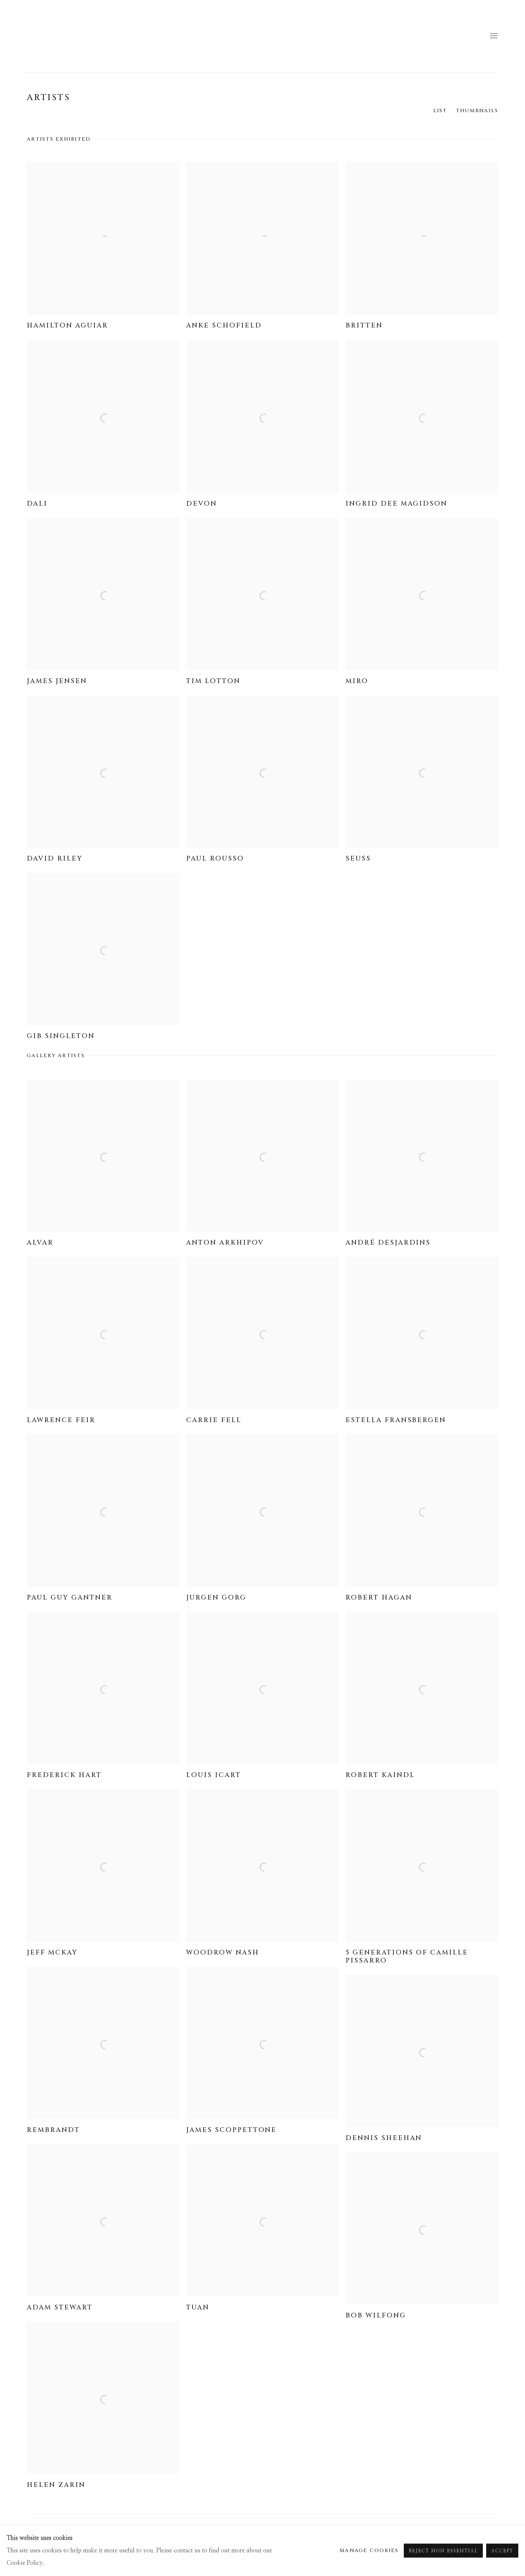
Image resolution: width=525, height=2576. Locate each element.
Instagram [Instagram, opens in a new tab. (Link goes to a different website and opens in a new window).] (478, 2534)
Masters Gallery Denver (53, 36)
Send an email (492, 2534)
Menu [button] (493, 36)
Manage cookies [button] (52, 2535)
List (440, 110)
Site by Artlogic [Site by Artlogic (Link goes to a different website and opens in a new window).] (185, 2547)
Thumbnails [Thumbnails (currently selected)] (477, 110)
